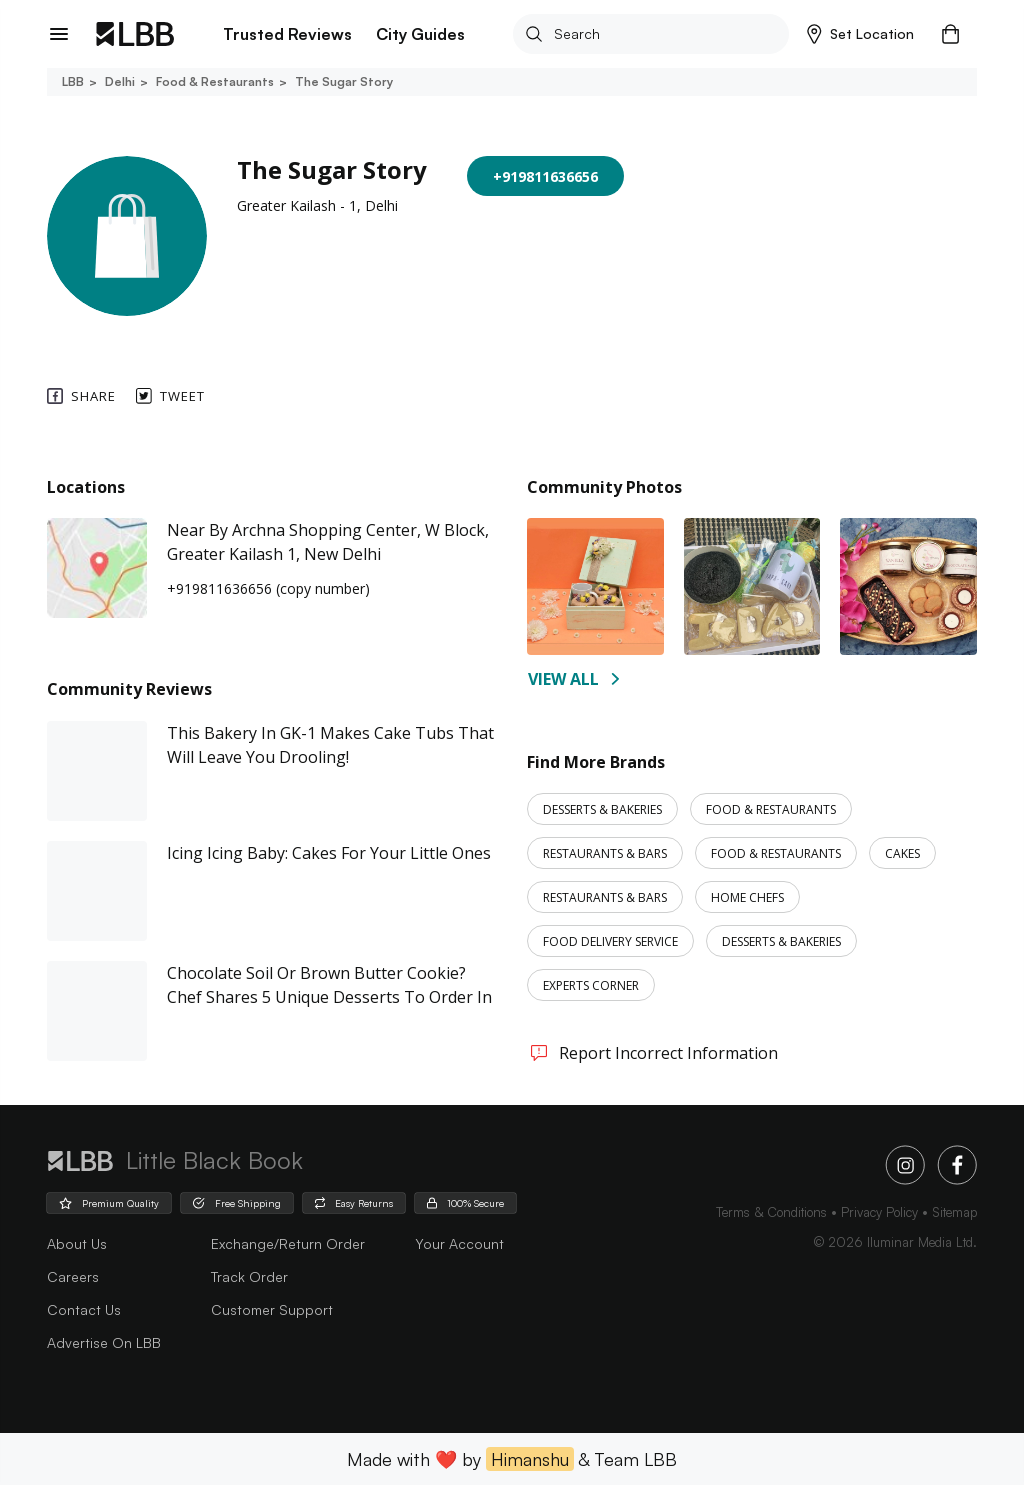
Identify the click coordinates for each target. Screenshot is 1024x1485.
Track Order (249, 1276)
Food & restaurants (213, 81)
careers (73, 1276)
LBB (73, 81)
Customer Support (272, 1309)
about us (77, 1243)
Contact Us (84, 1309)
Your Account (459, 1243)
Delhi (118, 81)
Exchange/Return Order (288, 1243)
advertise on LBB (104, 1342)
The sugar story (342, 81)
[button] (860, 34)
